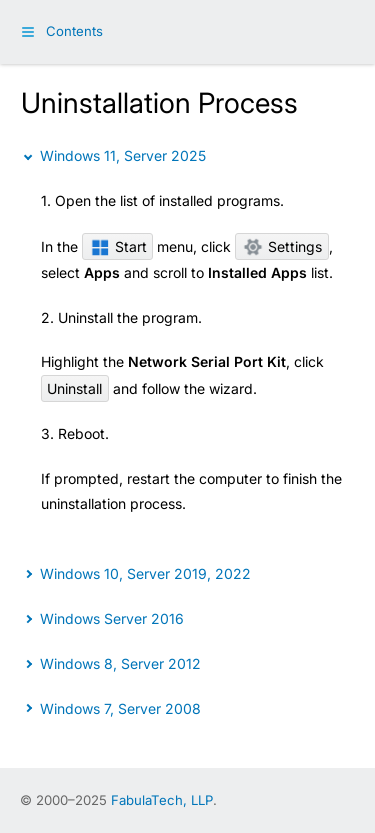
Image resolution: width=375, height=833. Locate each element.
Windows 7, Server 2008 (120, 708)
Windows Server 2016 (112, 618)
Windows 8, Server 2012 (120, 663)
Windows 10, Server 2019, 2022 (145, 573)
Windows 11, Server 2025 (123, 155)
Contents (74, 31)
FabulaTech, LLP (162, 800)
